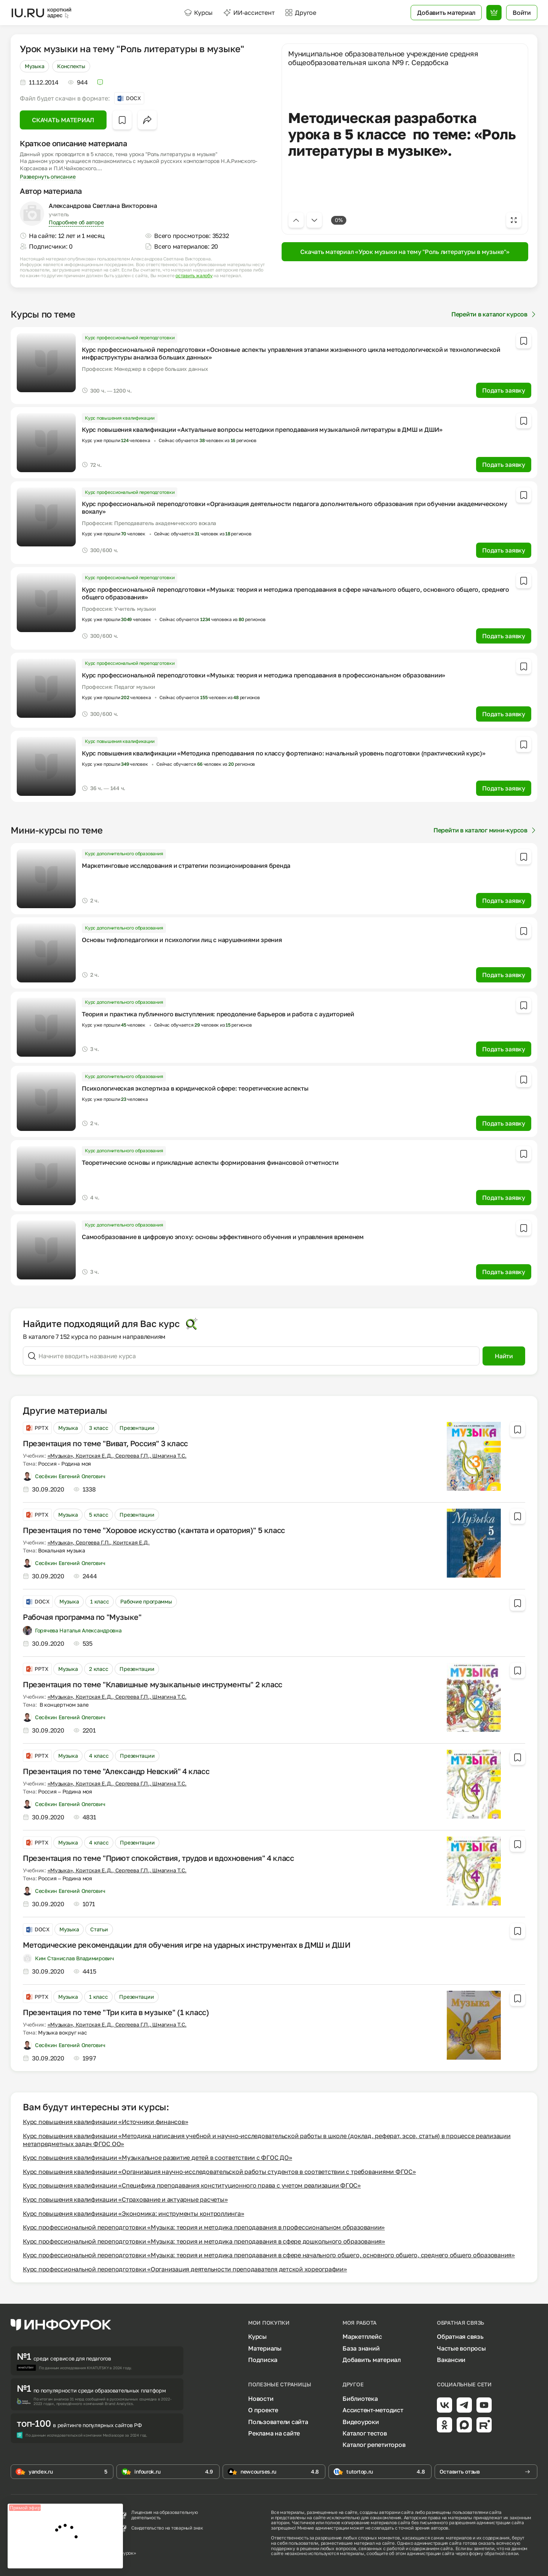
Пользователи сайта (278, 2422)
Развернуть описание (47, 176)
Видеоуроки (360, 2422)
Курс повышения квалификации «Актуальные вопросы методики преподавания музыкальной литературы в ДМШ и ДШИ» (262, 429)
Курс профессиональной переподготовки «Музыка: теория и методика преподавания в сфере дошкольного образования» (204, 2241)
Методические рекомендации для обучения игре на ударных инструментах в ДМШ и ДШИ (186, 1944)
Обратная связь (460, 2336)
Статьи (99, 1929)
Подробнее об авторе (76, 222)
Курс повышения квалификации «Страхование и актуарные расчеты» (125, 2199)
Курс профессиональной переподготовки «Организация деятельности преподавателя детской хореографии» (185, 2269)
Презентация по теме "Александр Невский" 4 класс (116, 1771)
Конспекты (71, 66)
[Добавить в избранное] (122, 119)
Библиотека (360, 2398)
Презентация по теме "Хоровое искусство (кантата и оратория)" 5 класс (154, 1530)
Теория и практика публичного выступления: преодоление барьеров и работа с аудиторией (218, 1014)
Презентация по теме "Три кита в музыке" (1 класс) (116, 2012)
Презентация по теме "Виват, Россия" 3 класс (105, 1443)
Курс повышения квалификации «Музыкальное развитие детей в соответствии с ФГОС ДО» (157, 2157)
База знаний (360, 2348)
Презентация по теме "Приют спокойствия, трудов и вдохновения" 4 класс (158, 1857)
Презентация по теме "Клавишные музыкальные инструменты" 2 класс (152, 1684)
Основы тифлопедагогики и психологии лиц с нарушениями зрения (182, 940)
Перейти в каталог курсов (494, 314)
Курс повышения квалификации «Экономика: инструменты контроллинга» (133, 2213)
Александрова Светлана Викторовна (103, 205)
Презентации (136, 1428)
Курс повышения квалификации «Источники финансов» (105, 2122)
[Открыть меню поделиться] (147, 119)
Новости (260, 2398)
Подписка (262, 2360)
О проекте (263, 2410)
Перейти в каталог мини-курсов (485, 830)
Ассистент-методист (372, 2410)
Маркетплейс (362, 2336)
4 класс (98, 1755)
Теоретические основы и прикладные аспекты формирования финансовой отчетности (210, 1162)
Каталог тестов (364, 2433)
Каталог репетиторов (373, 2444)
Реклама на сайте (274, 2433)
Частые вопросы (461, 2348)
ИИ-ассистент (248, 12)
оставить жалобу (193, 275)
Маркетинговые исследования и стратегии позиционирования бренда (186, 865)
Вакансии (451, 2360)
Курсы (198, 12)
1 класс (99, 1601)
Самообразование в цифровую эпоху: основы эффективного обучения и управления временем (223, 1237)
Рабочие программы (146, 1601)
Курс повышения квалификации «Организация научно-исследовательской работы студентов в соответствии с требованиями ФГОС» (219, 2171)
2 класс (98, 1669)
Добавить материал (371, 2360)
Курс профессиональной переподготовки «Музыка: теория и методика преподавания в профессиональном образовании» (263, 675)
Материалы (265, 2348)
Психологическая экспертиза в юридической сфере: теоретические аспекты (195, 1088)
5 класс (98, 1514)
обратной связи (501, 2553)
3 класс (98, 1428)
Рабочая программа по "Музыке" (82, 1616)
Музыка (34, 66)
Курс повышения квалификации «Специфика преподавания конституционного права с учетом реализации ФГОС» (192, 2185)
